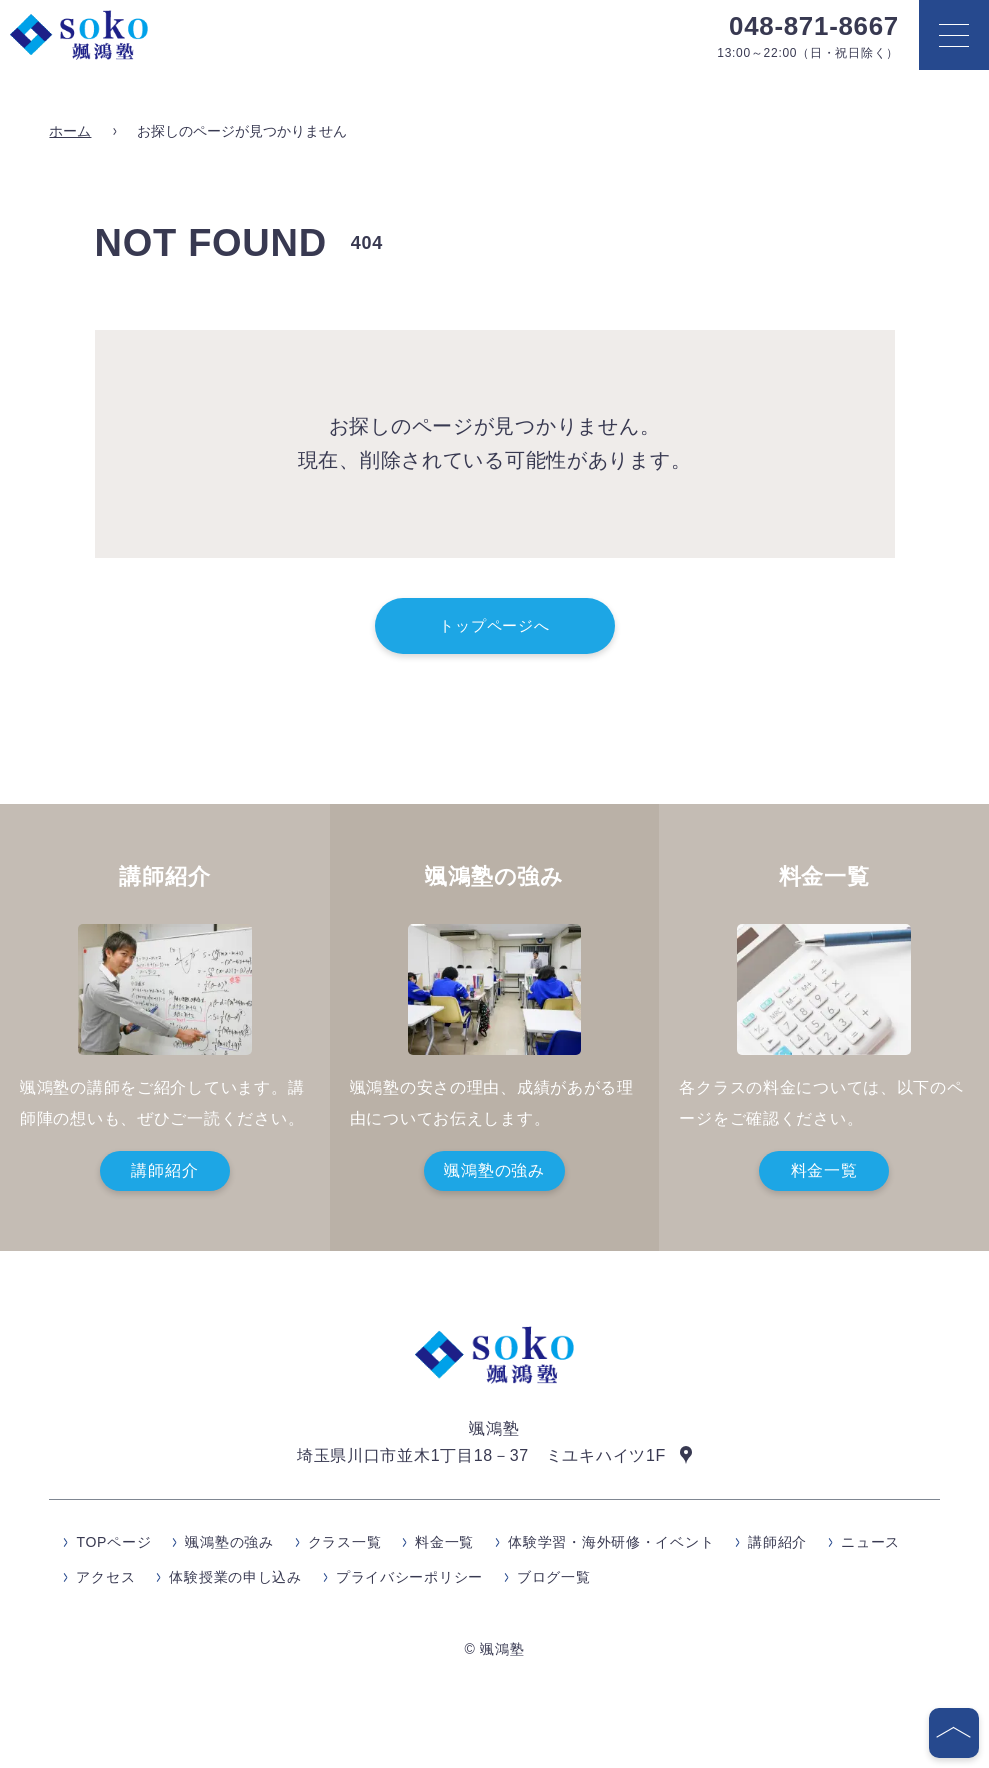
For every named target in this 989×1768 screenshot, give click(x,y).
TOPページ (113, 1543)
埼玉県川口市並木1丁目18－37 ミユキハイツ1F (481, 1455)
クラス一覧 (345, 1543)
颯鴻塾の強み (494, 1170)
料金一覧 (824, 1170)
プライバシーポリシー (409, 1578)
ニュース (870, 1543)
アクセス (105, 1578)
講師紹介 (164, 1170)
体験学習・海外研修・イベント (611, 1543)
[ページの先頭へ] (954, 1733)
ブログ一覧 (554, 1578)
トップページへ (494, 625)
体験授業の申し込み (235, 1578)
